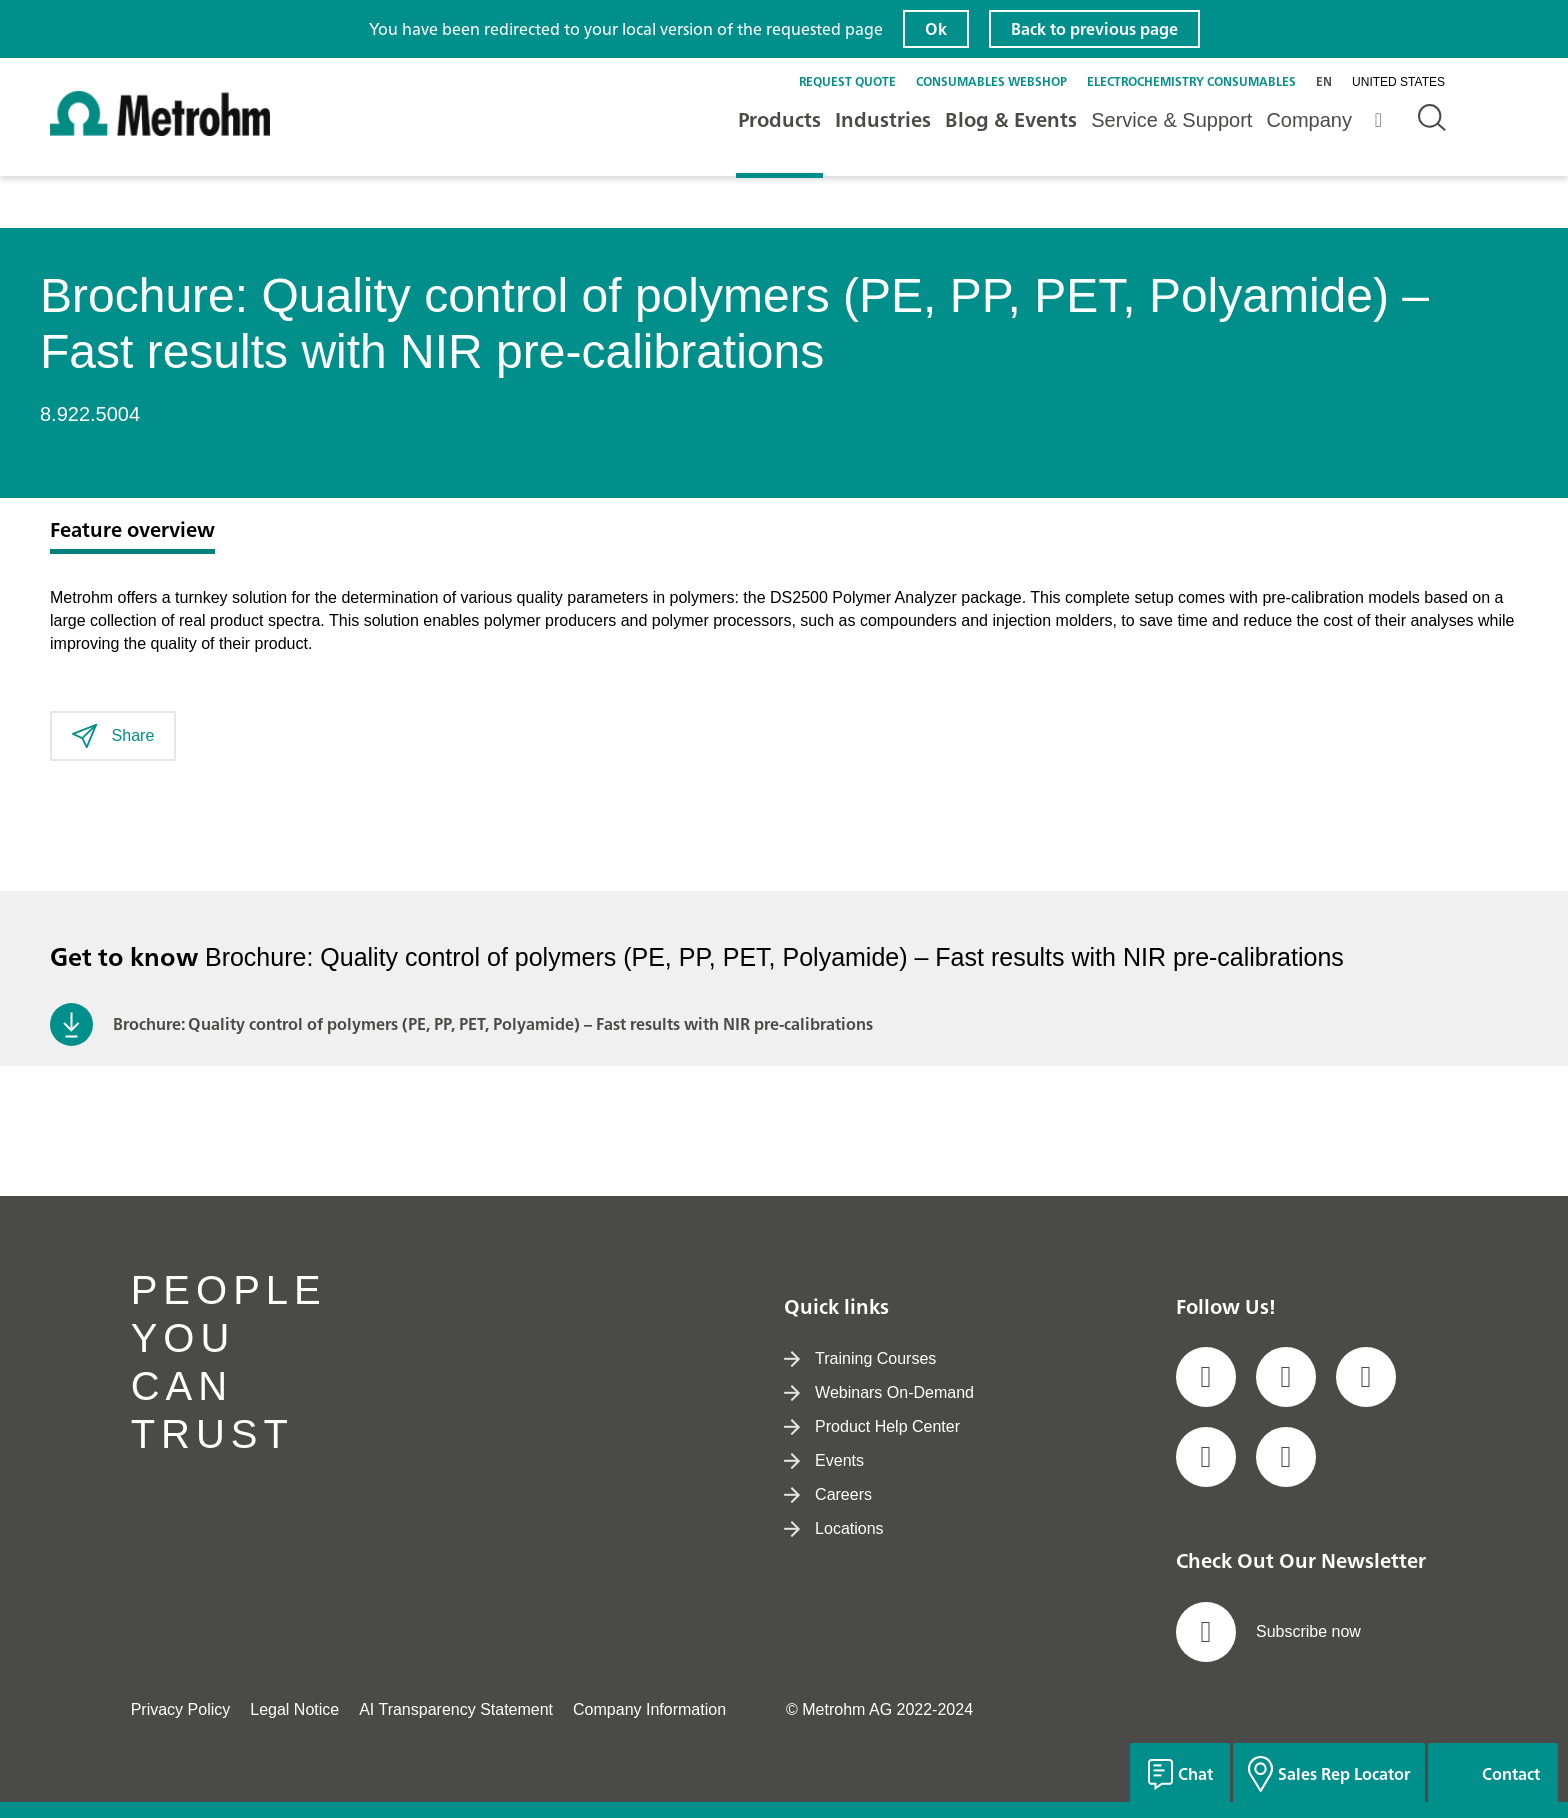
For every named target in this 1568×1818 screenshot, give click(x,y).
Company (1309, 120)
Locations (834, 1528)
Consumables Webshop (991, 81)
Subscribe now (1268, 1632)
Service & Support (1171, 120)
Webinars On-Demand (879, 1392)
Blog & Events (1011, 119)
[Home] (160, 131)
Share (113, 736)
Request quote (847, 81)
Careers (828, 1494)
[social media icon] (1206, 1377)
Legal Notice (294, 1709)
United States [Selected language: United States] (1398, 82)
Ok (936, 29)
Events (824, 1460)
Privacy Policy (181, 1709)
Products (779, 119)
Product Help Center (872, 1426)
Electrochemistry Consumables (1191, 81)
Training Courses (860, 1358)
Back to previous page (1094, 29)
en (1324, 81)
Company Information (649, 1709)
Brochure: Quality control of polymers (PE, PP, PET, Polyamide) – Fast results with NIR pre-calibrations (493, 1024)
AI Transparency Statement (456, 1709)
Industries (883, 119)
